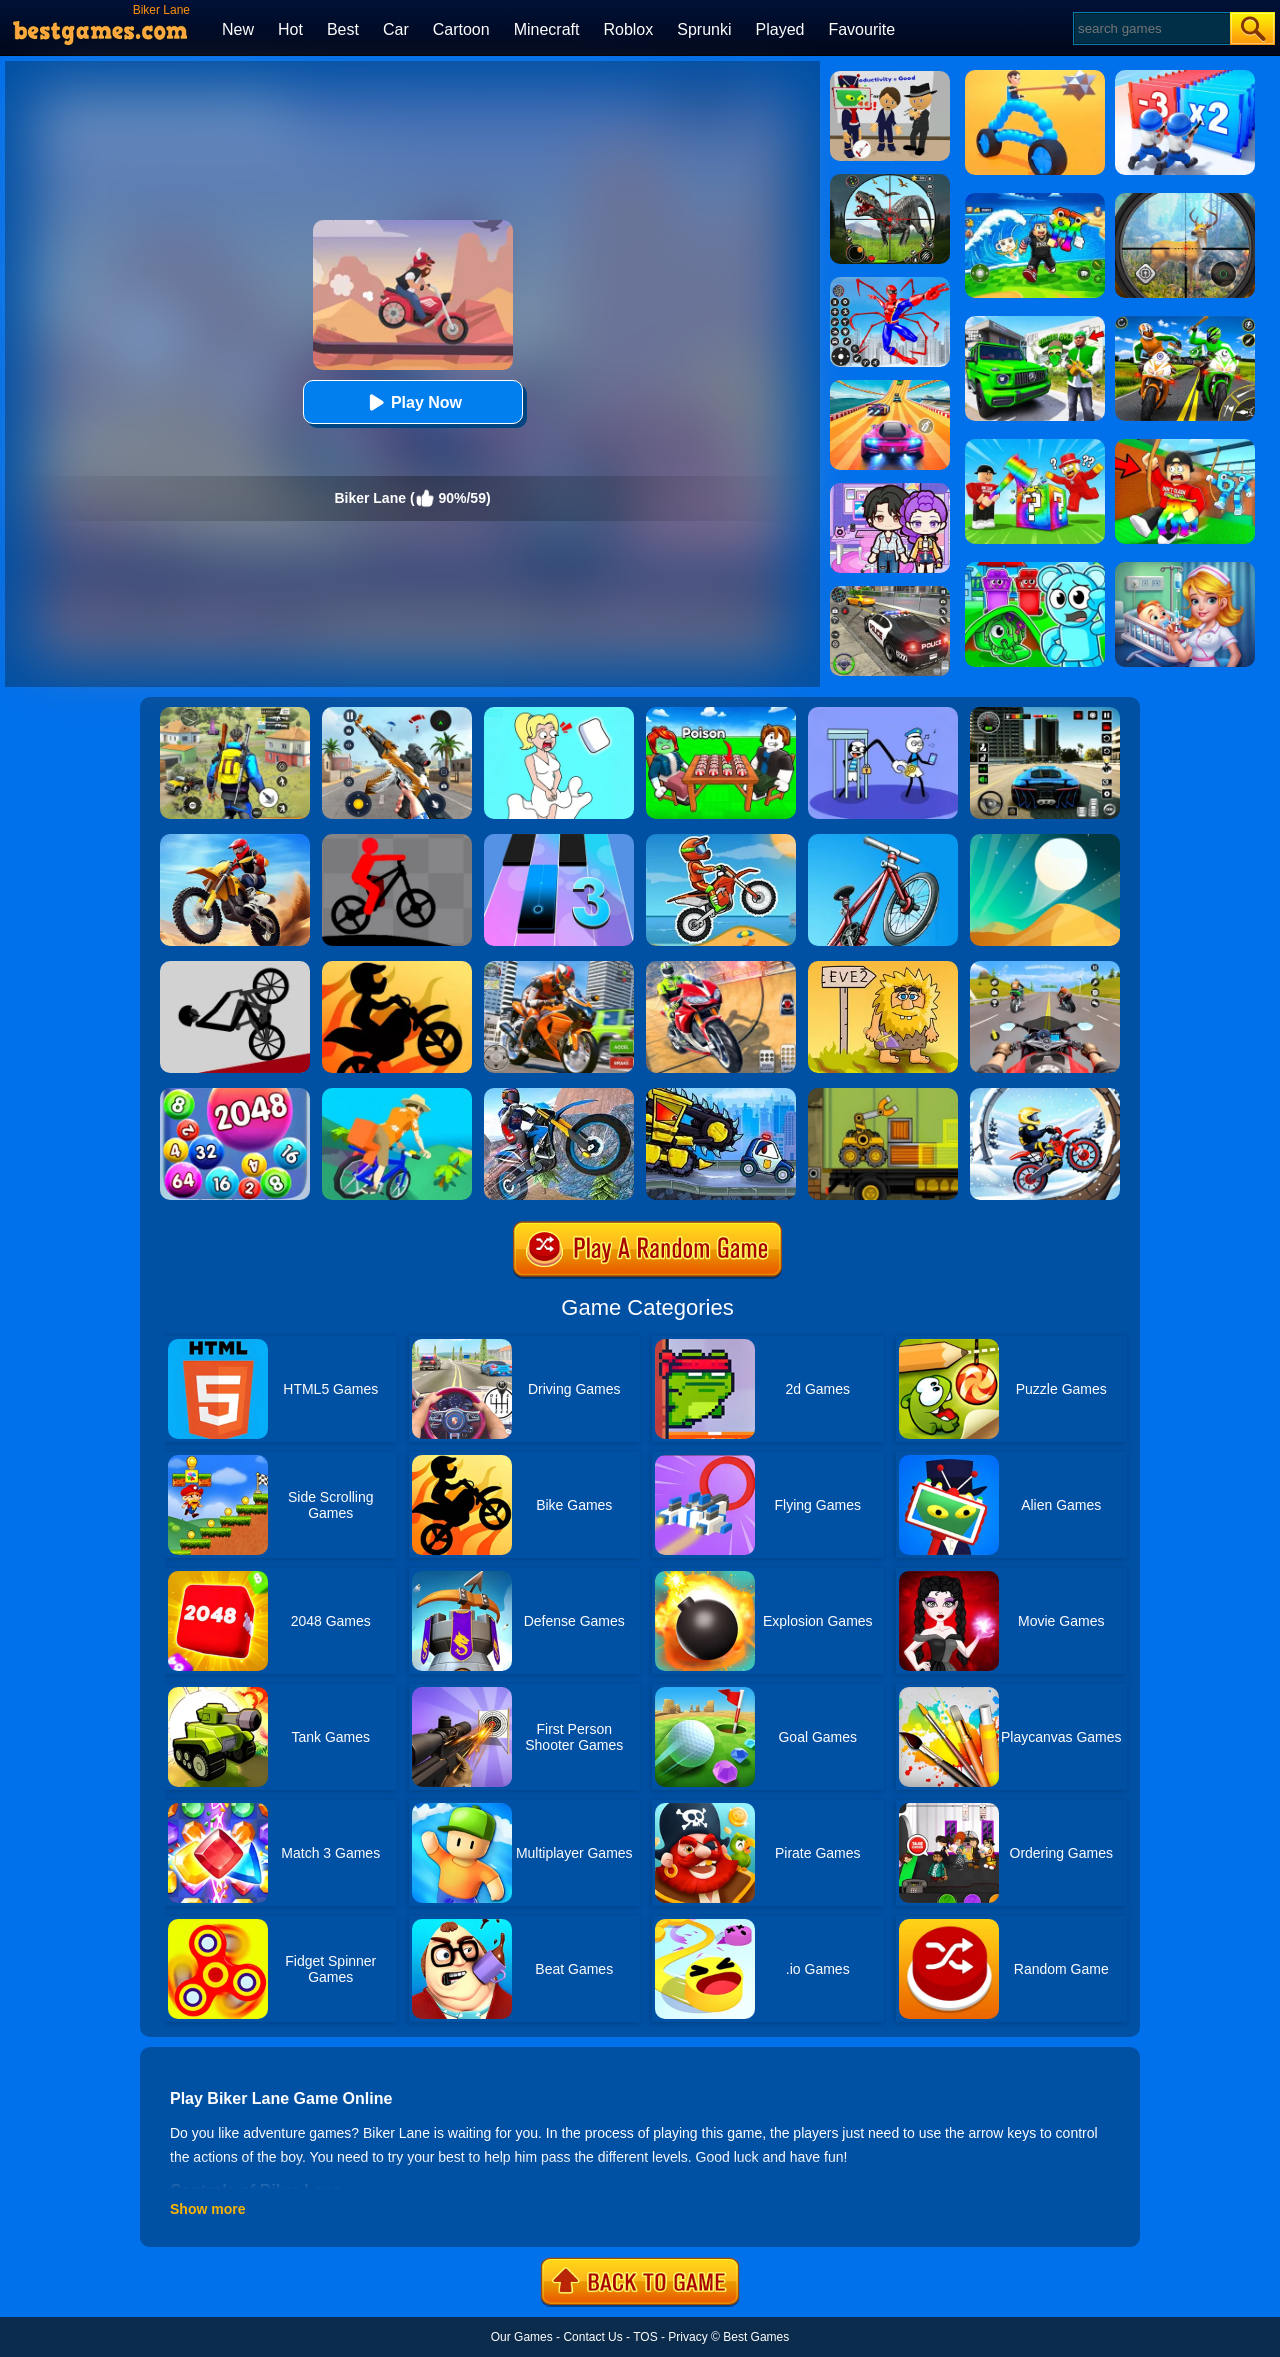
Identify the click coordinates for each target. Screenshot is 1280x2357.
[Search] (1150, 28)
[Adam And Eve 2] (883, 968)
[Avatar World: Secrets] (890, 490)
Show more (207, 2209)
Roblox (628, 29)
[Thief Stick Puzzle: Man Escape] (883, 714)
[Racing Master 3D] (890, 387)
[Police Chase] (890, 593)
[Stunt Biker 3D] (559, 1095)
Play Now (412, 402)
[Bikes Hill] (397, 1095)
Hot (290, 29)
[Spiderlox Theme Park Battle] (890, 284)
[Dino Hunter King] (890, 181)
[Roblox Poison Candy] (721, 714)
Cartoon (461, 29)
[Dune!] (1045, 841)
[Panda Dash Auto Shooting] (397, 714)
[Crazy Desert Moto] (235, 841)
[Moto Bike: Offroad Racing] (559, 968)
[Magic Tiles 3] (559, 841)
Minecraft (547, 29)
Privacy (687, 2337)
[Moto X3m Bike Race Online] (721, 841)
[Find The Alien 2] (890, 78)
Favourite (861, 29)
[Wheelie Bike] (235, 968)
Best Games (756, 2337)
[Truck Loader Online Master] (883, 1095)
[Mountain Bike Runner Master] (397, 841)
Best (343, 29)
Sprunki (704, 29)
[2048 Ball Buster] (235, 1095)
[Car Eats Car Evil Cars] (721, 1095)
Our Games (522, 2337)
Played (780, 29)
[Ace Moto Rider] (1045, 968)
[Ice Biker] (1045, 1095)
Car (396, 29)
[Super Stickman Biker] (397, 968)
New (238, 29)
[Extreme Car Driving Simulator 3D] (1045, 714)
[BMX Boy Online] (883, 841)
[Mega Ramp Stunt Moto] (721, 968)
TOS (645, 2337)
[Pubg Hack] (235, 714)
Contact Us (592, 2337)
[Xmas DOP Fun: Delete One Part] (559, 714)
